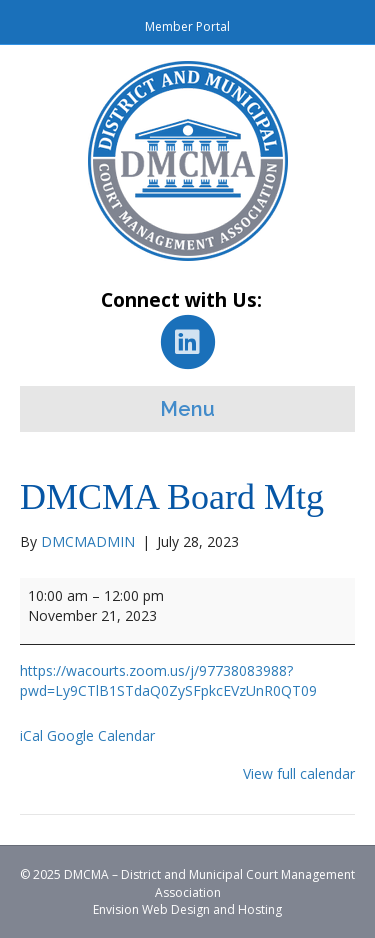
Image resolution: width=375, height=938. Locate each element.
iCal (31, 735)
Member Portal (187, 26)
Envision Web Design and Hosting (187, 909)
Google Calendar (101, 735)
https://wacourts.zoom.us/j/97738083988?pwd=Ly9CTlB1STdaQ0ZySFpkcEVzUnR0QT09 (168, 680)
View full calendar (299, 773)
